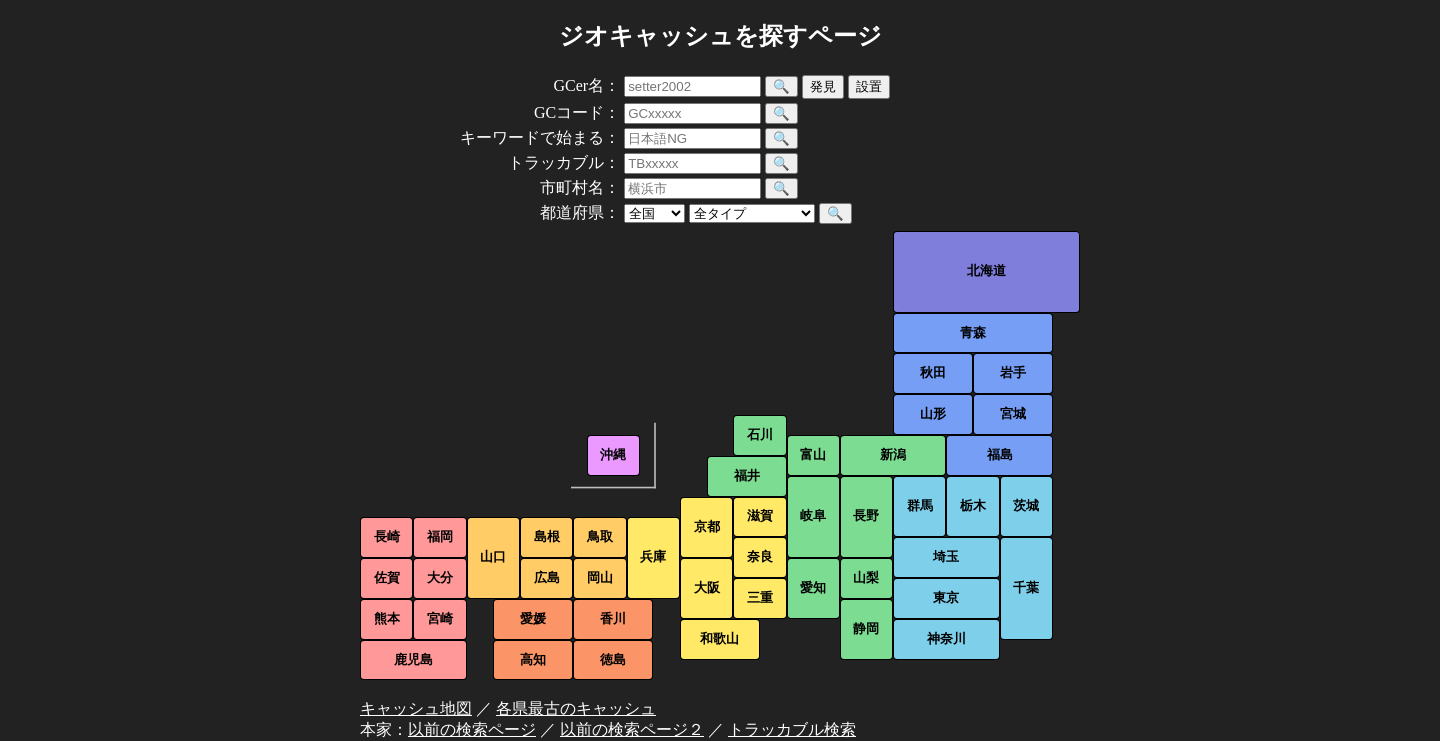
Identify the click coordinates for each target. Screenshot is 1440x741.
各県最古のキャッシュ (576, 708)
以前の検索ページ (472, 729)
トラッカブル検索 (792, 729)
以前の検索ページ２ (632, 729)
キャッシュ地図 (416, 708)
